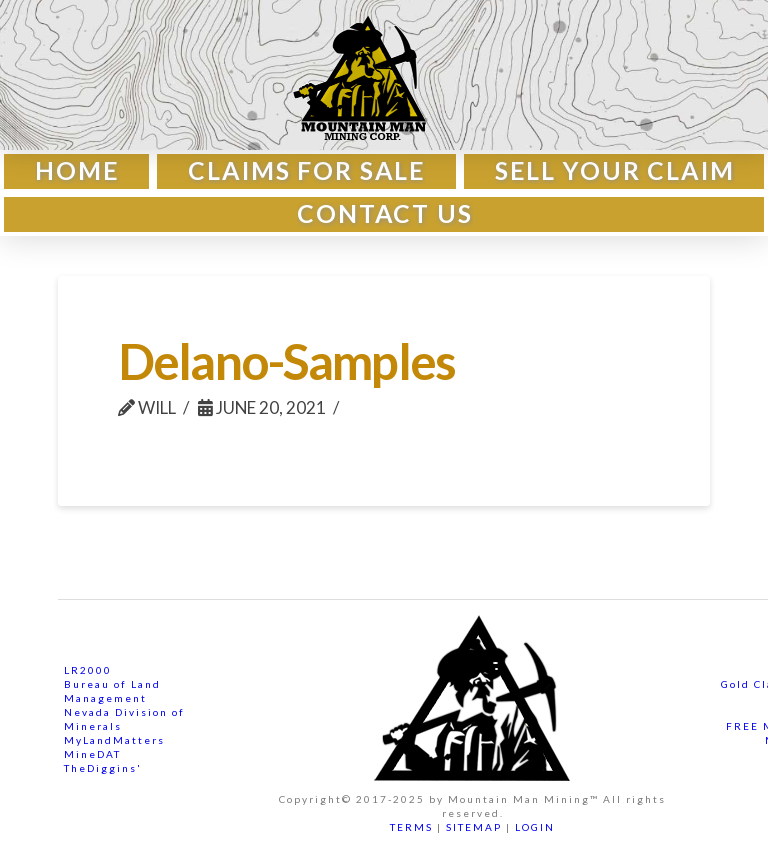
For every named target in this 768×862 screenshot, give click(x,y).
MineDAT (92, 754)
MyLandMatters (114, 740)
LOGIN (535, 827)
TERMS (411, 827)
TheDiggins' (103, 768)
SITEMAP (474, 827)
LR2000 (88, 670)
